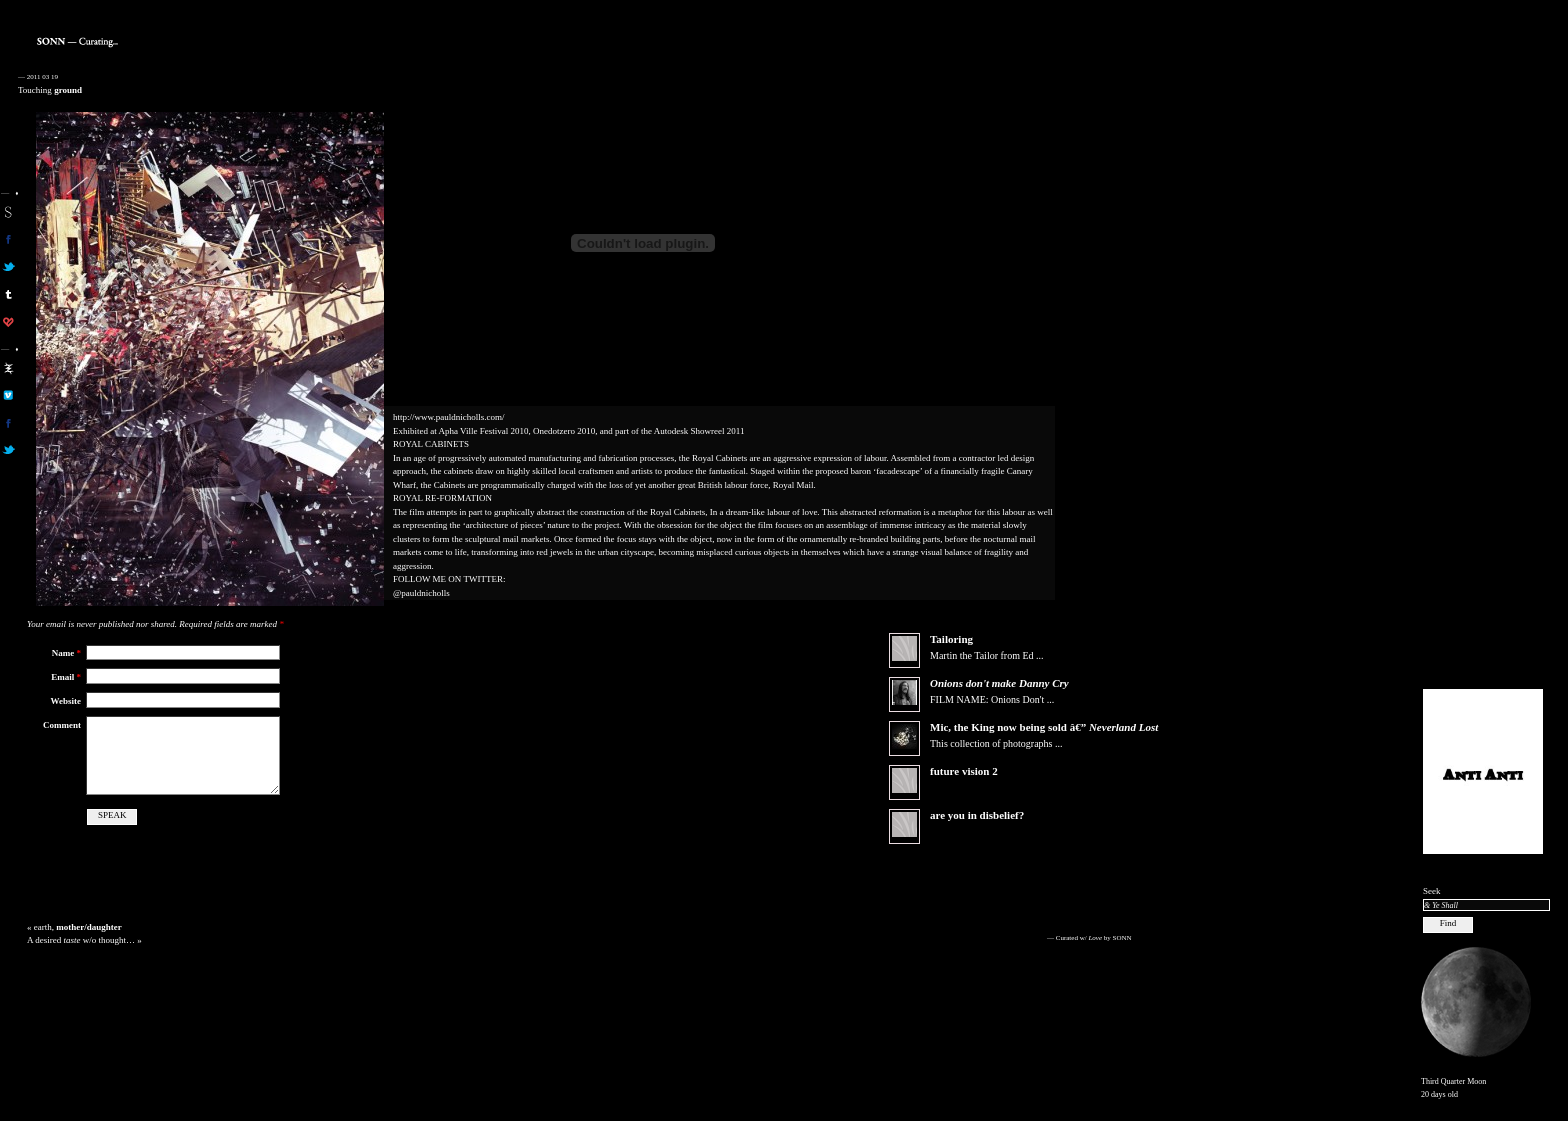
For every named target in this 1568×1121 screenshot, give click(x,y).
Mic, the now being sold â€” (1044, 727)
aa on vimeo (8, 395)
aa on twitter (8, 450)
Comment (62, 725)
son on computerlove (8, 322)
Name (66, 653)
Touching (50, 90)
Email (66, 677)
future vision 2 (964, 771)
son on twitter (8, 267)
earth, (78, 927)
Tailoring (951, 639)
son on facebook (8, 239)
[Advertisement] (1483, 371)
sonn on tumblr (8, 294)
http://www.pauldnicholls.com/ (448, 417)
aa (8, 368)
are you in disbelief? (977, 815)
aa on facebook (8, 423)
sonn (8, 212)
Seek (1432, 891)
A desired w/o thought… (81, 940)
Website (66, 701)
